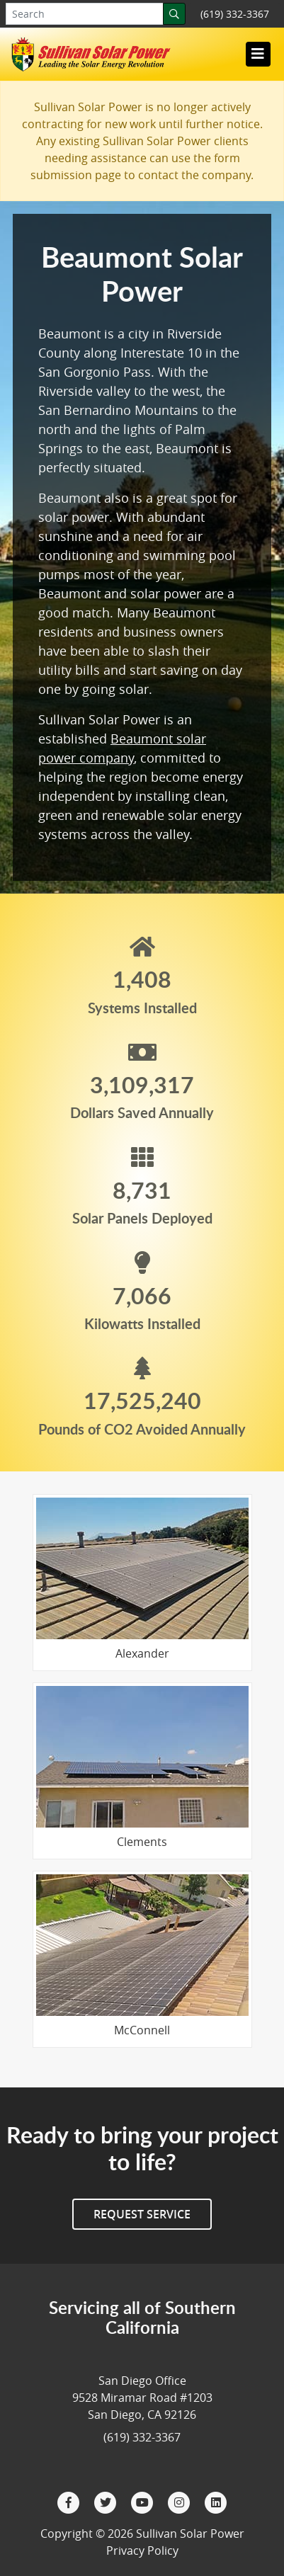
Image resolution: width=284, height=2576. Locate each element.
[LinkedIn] (216, 2501)
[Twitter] (107, 2501)
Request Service (142, 2214)
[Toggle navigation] (258, 54)
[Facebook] (70, 2501)
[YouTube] (143, 2501)
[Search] (174, 14)
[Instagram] (180, 2501)
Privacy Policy (142, 2550)
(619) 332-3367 (234, 14)
